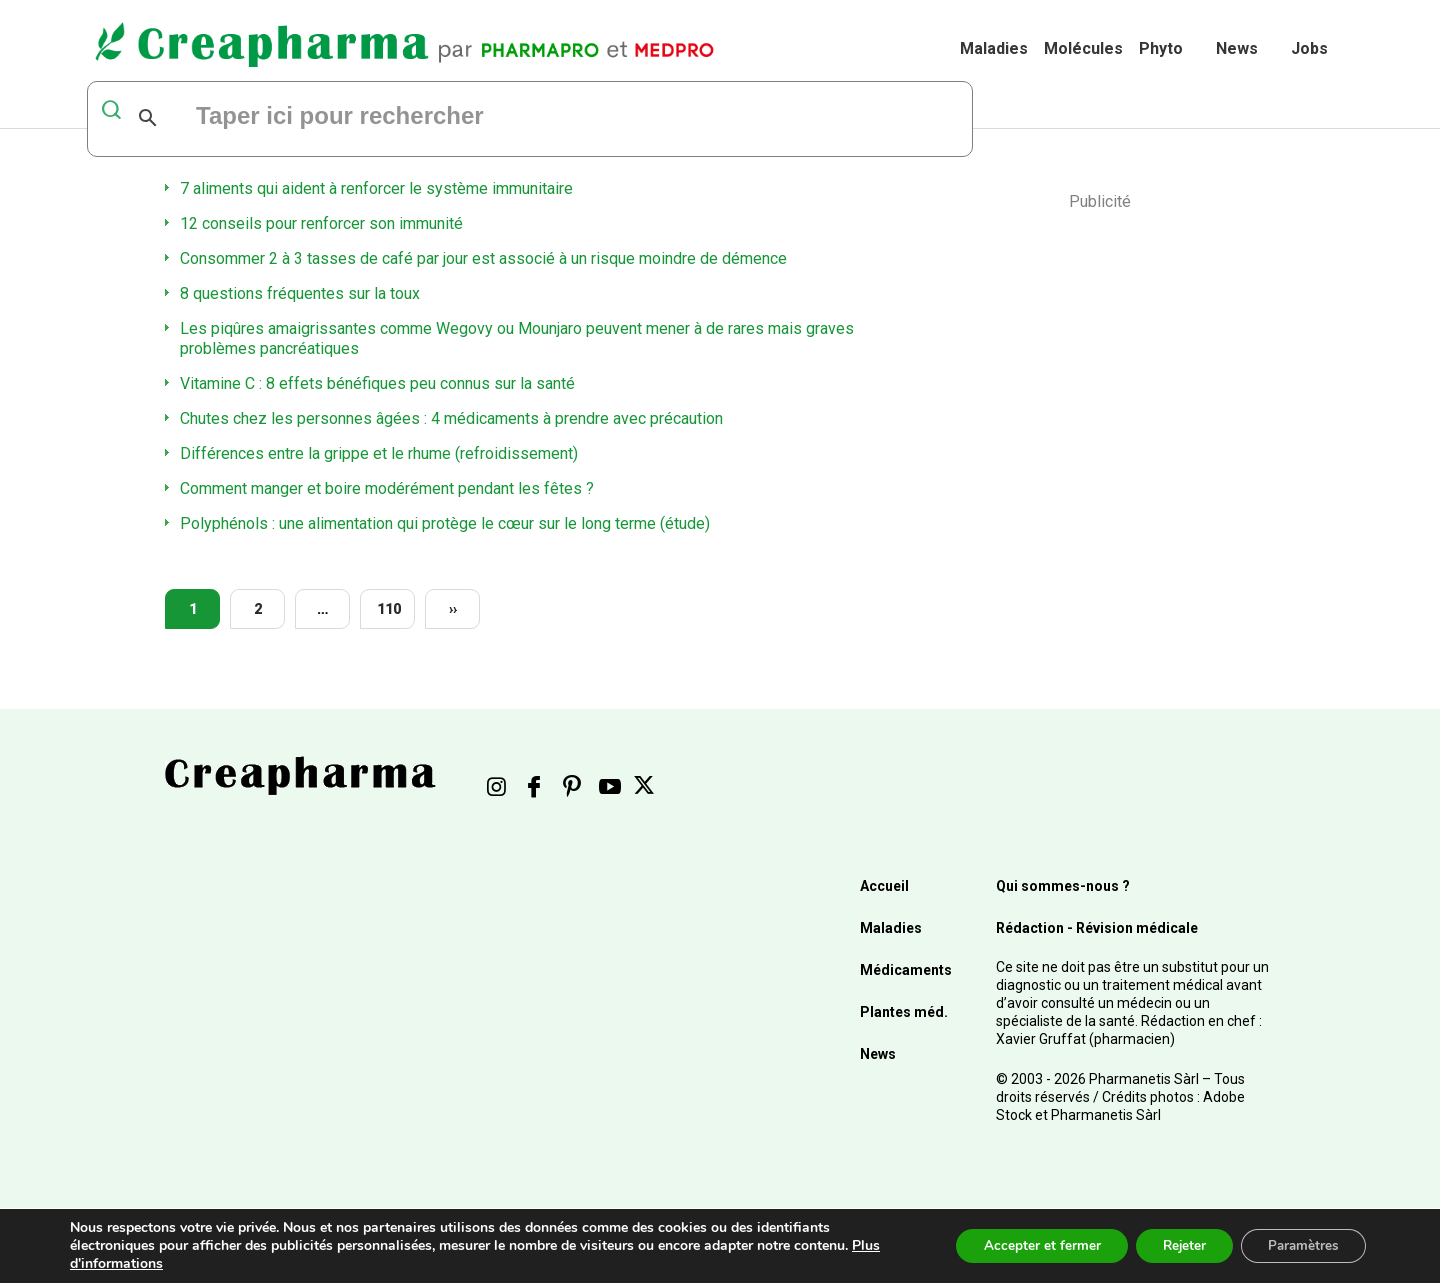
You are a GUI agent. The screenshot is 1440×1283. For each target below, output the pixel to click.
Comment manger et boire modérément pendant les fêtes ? (387, 488)
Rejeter (1172, 1245)
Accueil (884, 886)
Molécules (1083, 48)
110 (389, 609)
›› (453, 609)
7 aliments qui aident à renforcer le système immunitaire (376, 188)
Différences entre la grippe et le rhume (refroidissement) (379, 453)
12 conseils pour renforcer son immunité (321, 223)
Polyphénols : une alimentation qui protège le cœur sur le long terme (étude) (445, 523)
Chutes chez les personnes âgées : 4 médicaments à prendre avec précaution (451, 418)
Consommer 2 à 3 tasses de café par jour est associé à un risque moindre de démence (483, 258)
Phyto (1161, 48)
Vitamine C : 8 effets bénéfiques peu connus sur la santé (377, 383)
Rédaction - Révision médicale (1097, 928)
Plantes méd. (904, 1012)
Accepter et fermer (1023, 1245)
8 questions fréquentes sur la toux (300, 293)
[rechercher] (437, 118)
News (1237, 48)
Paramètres (1299, 1245)
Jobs (1309, 48)
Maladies (994, 48)
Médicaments (906, 970)
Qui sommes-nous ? (1063, 886)
